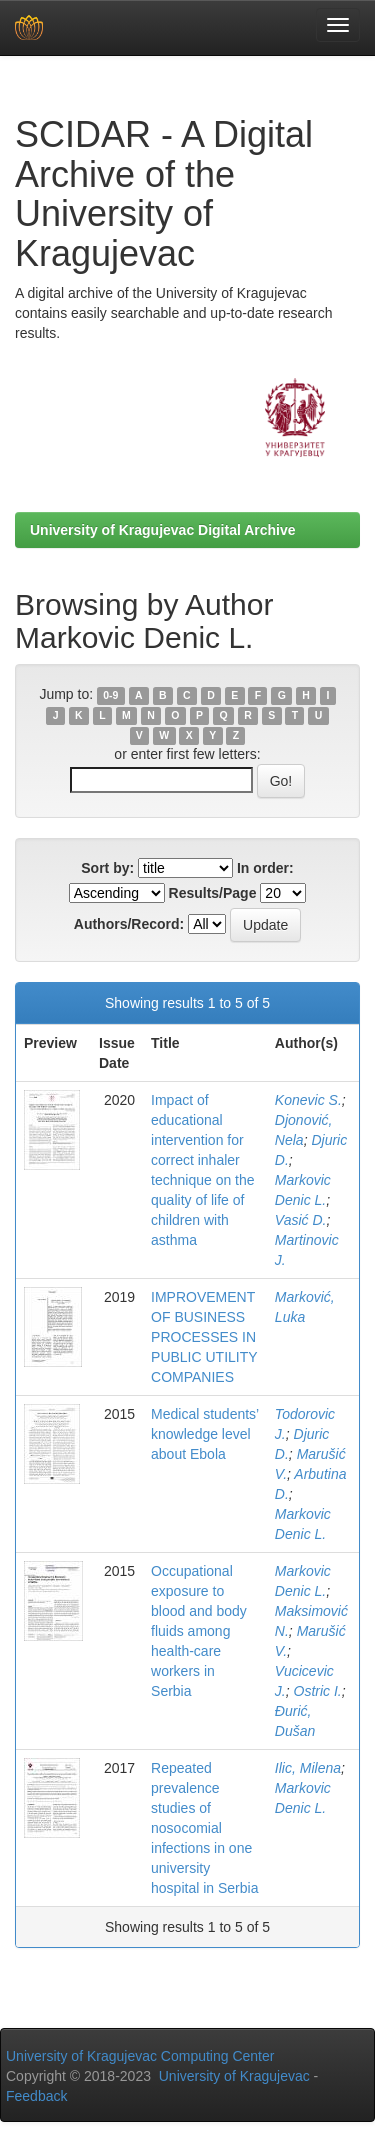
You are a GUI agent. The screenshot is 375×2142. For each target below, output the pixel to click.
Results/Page (213, 893)
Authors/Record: (129, 924)
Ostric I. (318, 1691)
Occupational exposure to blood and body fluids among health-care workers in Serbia (199, 1631)
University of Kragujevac (234, 2076)
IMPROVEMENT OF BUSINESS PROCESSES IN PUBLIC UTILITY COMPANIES (204, 1337)
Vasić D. (301, 1220)
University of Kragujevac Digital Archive (163, 530)
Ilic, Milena (308, 1768)
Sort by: (107, 868)
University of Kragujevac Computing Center (140, 2056)
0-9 (110, 695)
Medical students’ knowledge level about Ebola (205, 1434)
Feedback (36, 2096)
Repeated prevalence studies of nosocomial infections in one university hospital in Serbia (204, 1828)
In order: (265, 868)
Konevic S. (308, 1100)
